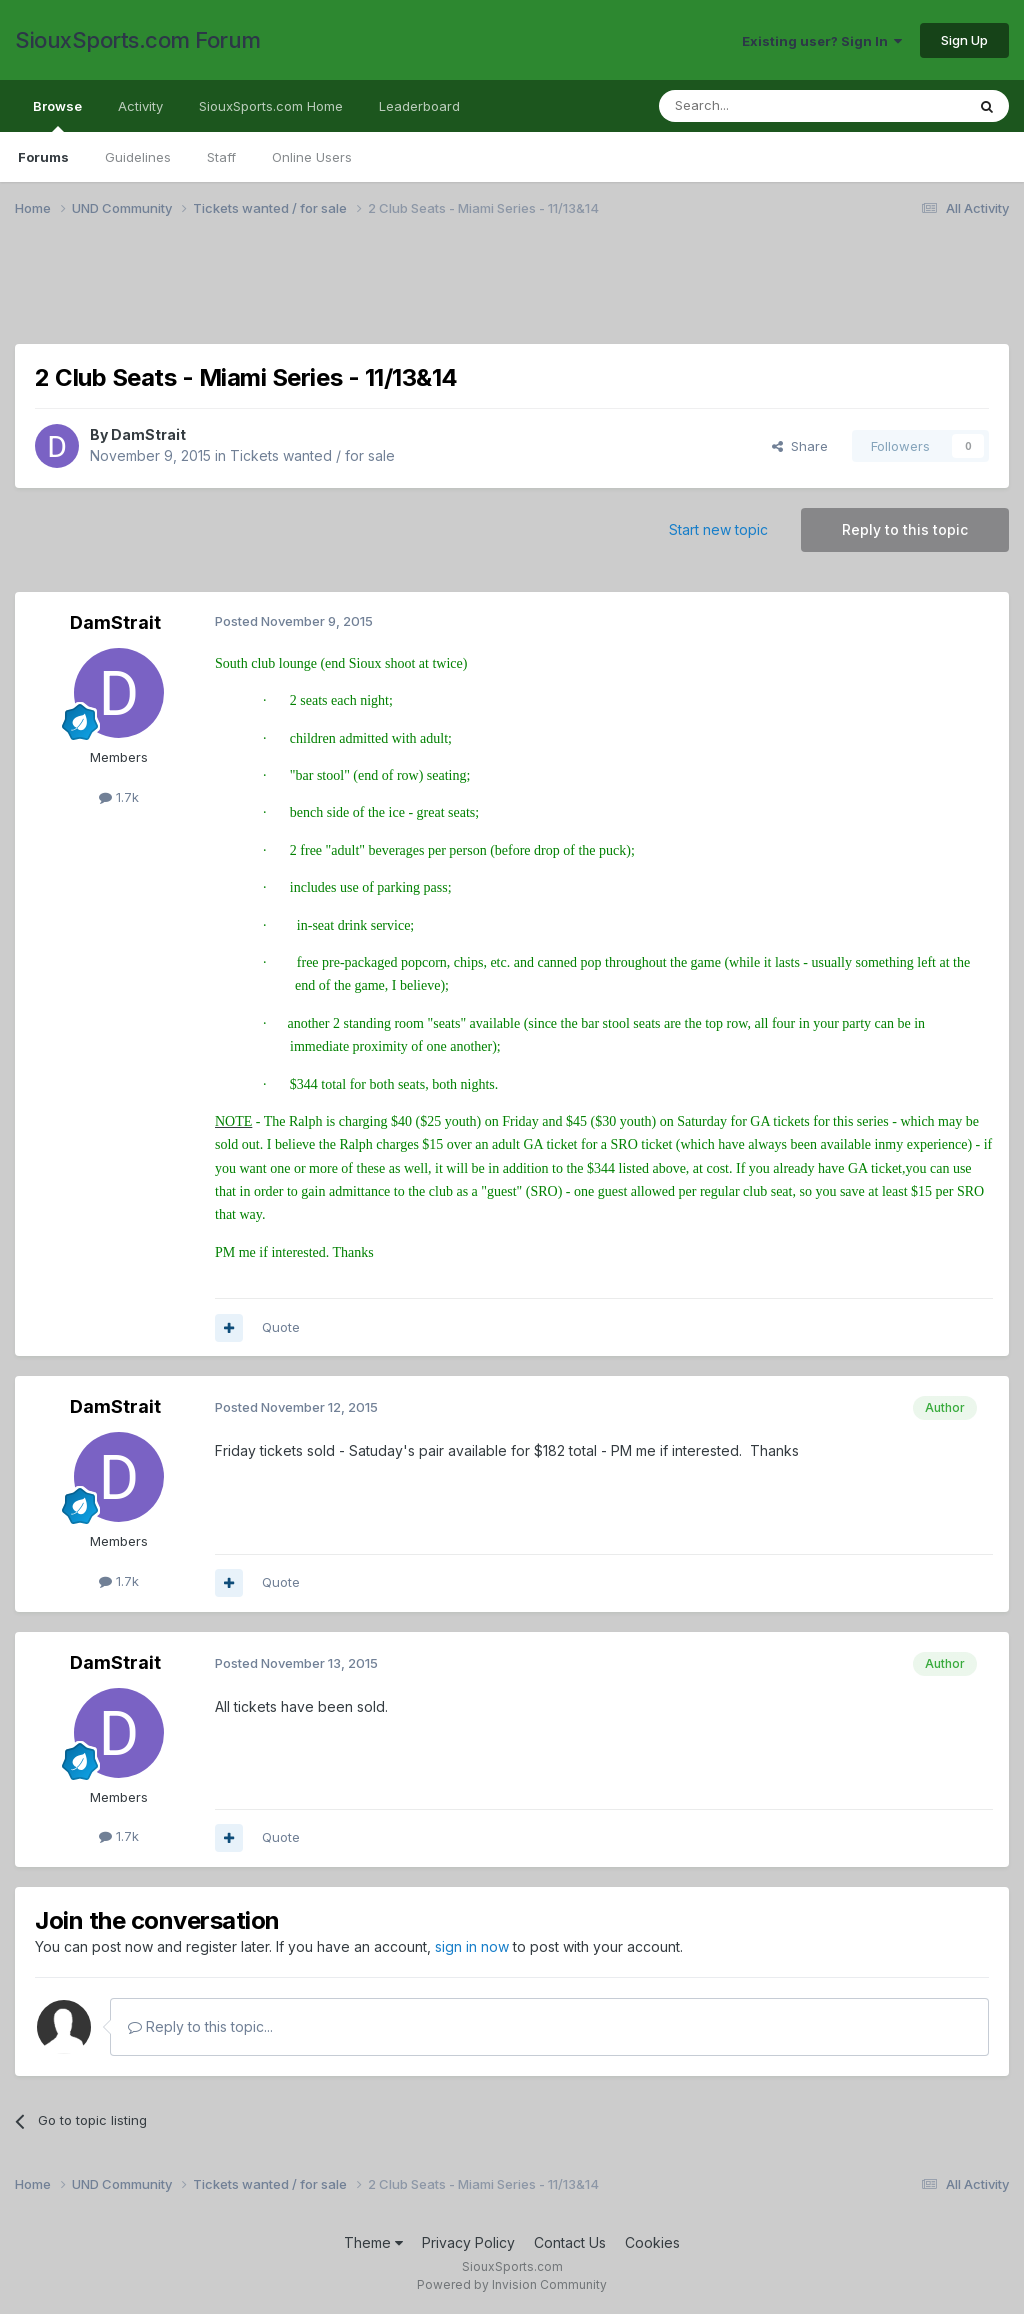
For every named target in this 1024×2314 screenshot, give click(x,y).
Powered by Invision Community (512, 2284)
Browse (57, 115)
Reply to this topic (905, 529)
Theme (373, 2242)
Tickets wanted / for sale (312, 455)
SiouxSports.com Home (271, 106)
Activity (140, 106)
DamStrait (148, 434)
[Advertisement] (512, 293)
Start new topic (718, 529)
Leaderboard (419, 106)
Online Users (312, 157)
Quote (281, 1327)
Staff (221, 157)
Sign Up (964, 40)
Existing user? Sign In (822, 41)
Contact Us (570, 2242)
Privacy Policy (468, 2242)
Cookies (652, 2242)
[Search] (761, 106)
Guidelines (138, 157)
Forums (43, 157)
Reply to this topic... (200, 2026)
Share (800, 446)
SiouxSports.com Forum (138, 40)
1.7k (119, 797)
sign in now (472, 1946)
